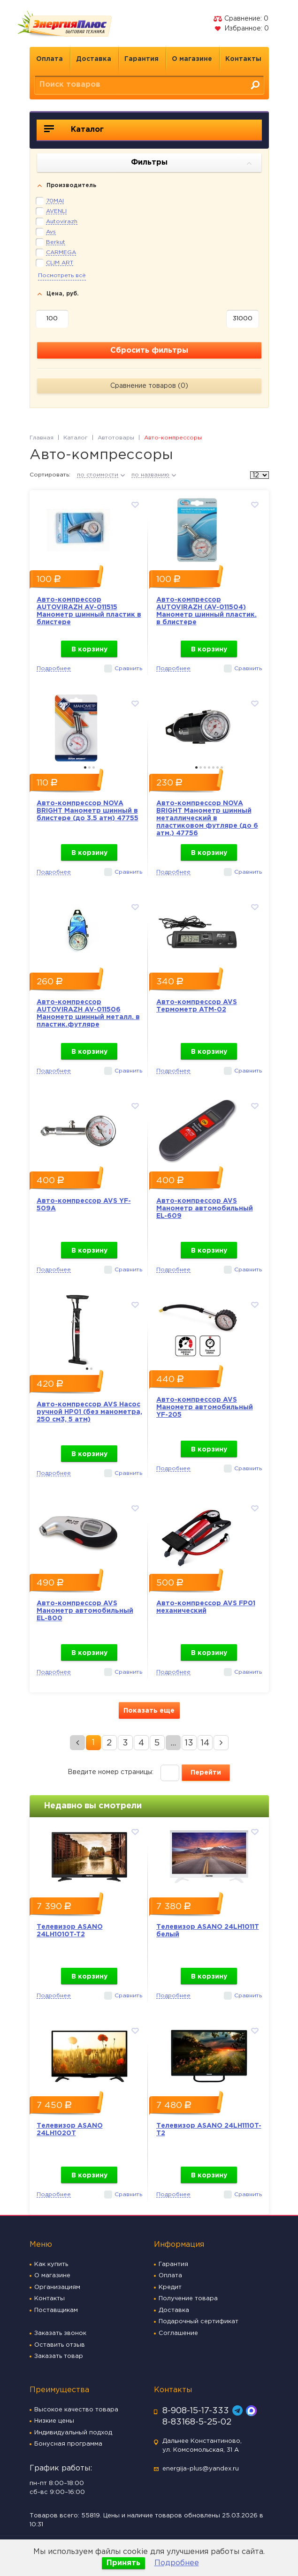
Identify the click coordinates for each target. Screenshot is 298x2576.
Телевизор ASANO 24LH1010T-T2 (70, 1930)
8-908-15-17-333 (195, 2411)
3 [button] (93, 767)
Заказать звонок (60, 2333)
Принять (123, 2563)
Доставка (93, 59)
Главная (41, 437)
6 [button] (217, 767)
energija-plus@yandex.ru (200, 2468)
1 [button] (85, 767)
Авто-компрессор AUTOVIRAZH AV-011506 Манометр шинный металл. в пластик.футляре (88, 1013)
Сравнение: (240, 19)
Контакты (243, 59)
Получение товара (188, 2298)
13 (188, 1743)
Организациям (57, 2287)
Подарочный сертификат (198, 2321)
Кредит (170, 2287)
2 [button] (89, 767)
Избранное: (241, 28)
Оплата (49, 59)
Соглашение (178, 2333)
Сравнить (128, 668)
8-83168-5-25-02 (196, 2422)
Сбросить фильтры (149, 350)
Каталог (74, 129)
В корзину (89, 649)
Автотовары (116, 437)
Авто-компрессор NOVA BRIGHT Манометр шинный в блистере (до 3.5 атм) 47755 (87, 811)
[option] (89, 527)
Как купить (51, 2264)
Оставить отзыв (59, 2345)
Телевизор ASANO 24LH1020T (70, 2129)
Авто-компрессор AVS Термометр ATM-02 (196, 1005)
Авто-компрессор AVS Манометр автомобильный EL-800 (85, 1611)
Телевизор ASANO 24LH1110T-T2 (208, 2129)
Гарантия (141, 59)
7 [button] (222, 767)
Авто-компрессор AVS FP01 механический (205, 1607)
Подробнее (176, 2563)
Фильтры (191, 163)
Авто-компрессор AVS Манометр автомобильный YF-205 (204, 1407)
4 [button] (209, 767)
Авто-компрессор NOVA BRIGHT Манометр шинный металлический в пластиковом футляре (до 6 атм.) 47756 (207, 818)
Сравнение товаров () (149, 386)
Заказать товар (58, 2356)
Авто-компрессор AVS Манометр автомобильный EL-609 (204, 1208)
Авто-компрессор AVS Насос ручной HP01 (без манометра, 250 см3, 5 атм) (89, 1412)
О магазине (192, 59)
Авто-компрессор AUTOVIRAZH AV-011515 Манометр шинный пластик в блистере (89, 611)
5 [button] (213, 767)
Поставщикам (56, 2310)
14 (204, 1743)
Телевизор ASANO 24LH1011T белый (207, 1930)
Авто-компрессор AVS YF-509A (84, 1204)
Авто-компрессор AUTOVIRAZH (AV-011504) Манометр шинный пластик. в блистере (206, 611)
